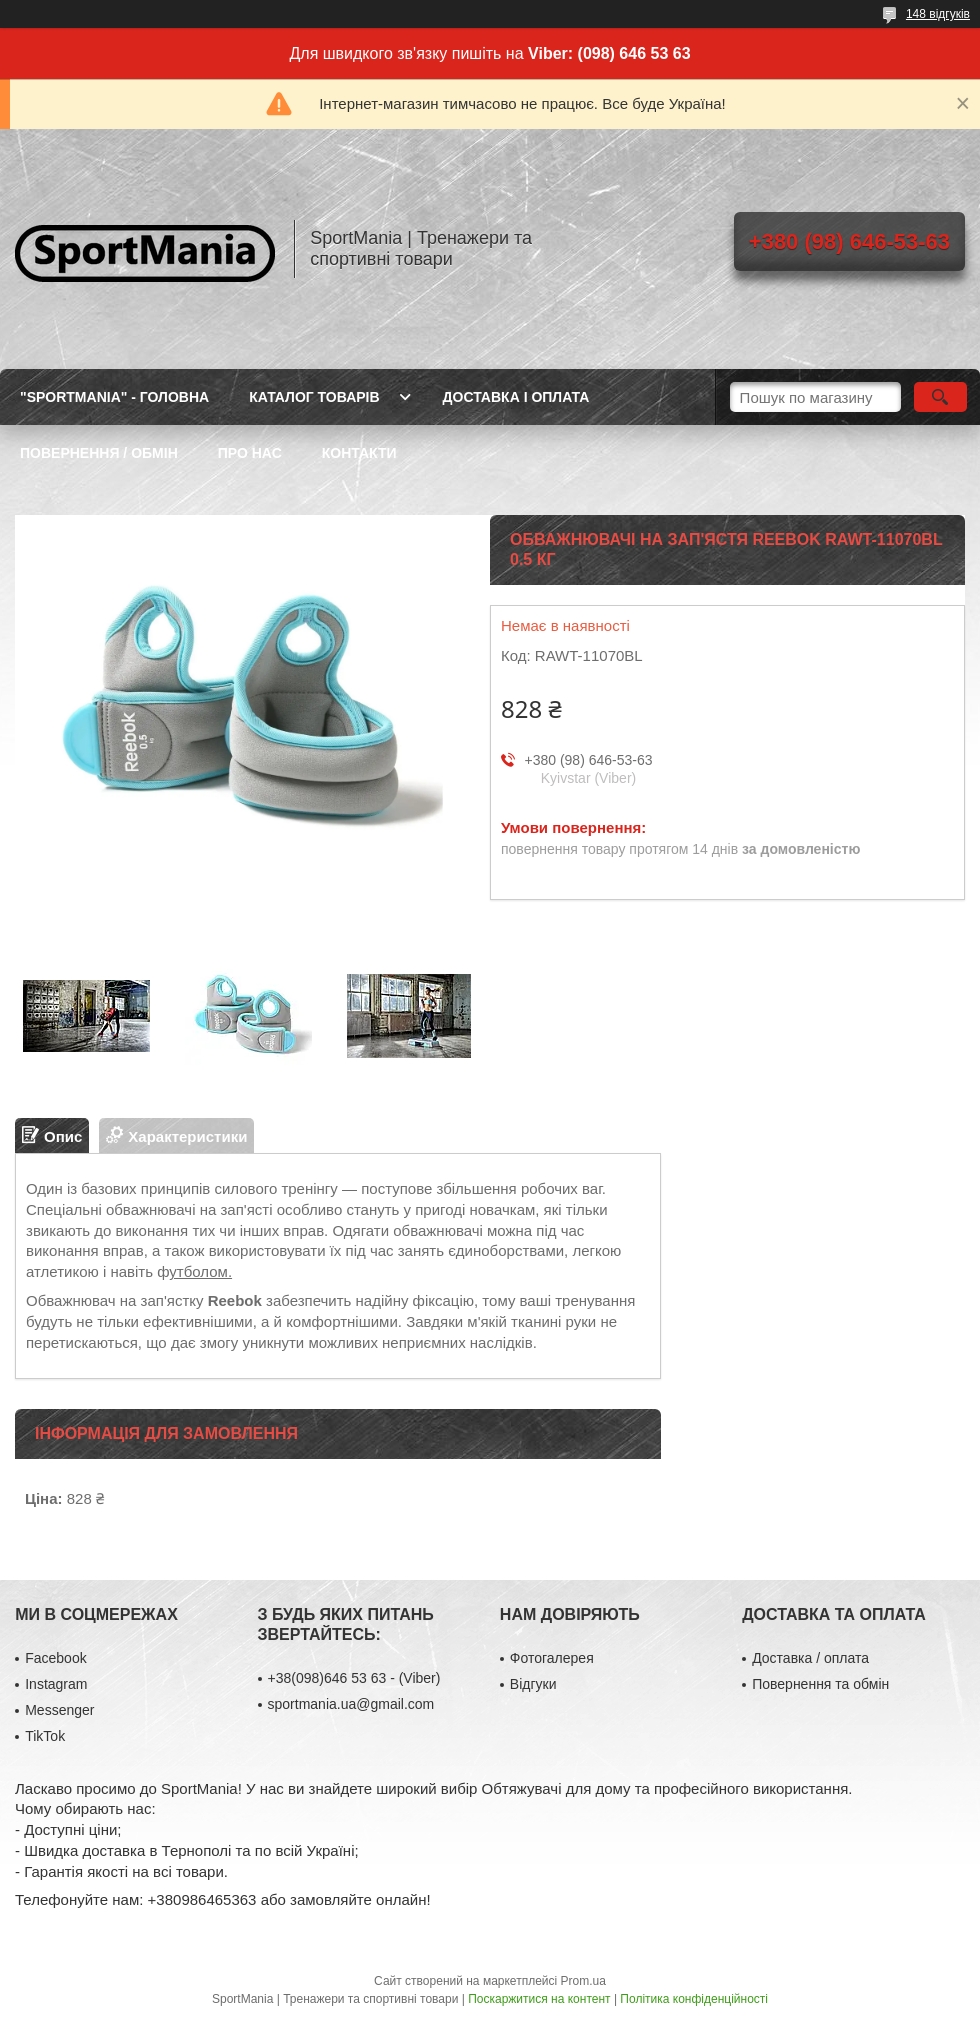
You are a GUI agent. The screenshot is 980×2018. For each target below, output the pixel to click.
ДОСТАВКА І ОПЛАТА (516, 397)
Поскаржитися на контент (539, 1999)
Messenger (59, 1710)
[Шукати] (940, 397)
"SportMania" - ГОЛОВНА (114, 397)
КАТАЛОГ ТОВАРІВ (314, 397)
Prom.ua (583, 1981)
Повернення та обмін (820, 1684)
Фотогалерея (552, 1658)
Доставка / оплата (810, 1658)
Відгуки (533, 1684)
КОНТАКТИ (359, 453)
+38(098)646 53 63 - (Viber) (354, 1678)
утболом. (200, 1271)
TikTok (45, 1736)
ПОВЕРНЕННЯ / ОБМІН (99, 453)
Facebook (55, 1658)
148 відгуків (938, 14)
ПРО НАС (250, 453)
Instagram (56, 1684)
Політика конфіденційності (694, 1999)
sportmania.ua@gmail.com (351, 1704)
